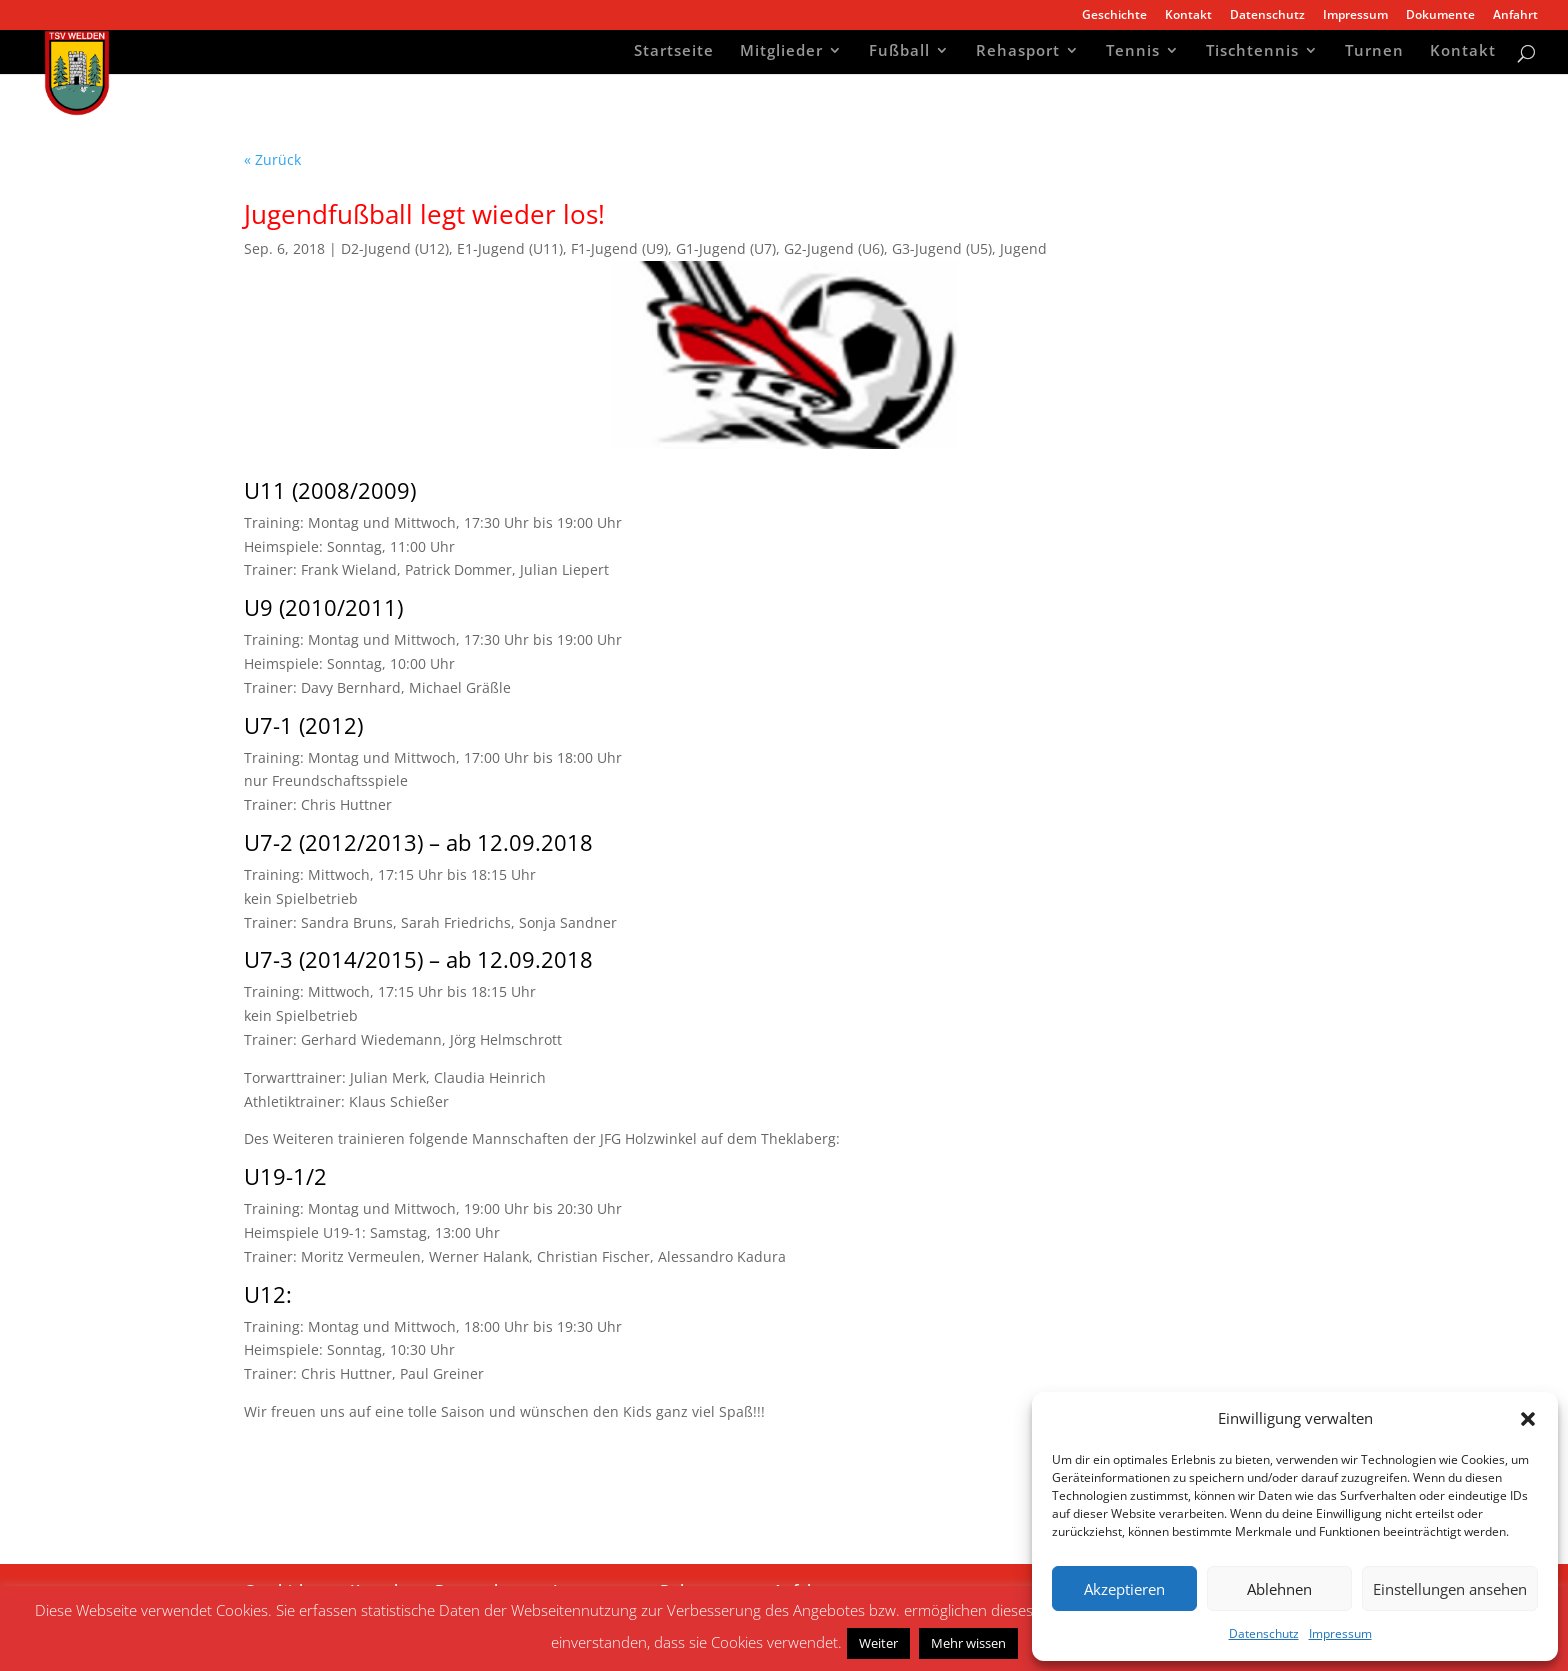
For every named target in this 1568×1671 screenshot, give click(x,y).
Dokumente (1440, 16)
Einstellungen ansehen (1450, 1589)
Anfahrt (1515, 16)
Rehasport (1018, 52)
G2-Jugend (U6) (834, 248)
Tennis (1133, 52)
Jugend (1023, 248)
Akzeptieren (1124, 1589)
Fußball (899, 52)
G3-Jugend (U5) (942, 248)
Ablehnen (1279, 1589)
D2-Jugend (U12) (395, 248)
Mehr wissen (968, 1643)
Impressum (1340, 1633)
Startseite (674, 52)
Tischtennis (1252, 52)
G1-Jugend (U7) (726, 248)
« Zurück (272, 159)
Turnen (1374, 52)
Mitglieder (781, 52)
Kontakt (1188, 16)
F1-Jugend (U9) (619, 248)
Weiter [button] (878, 1643)
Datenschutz (1264, 1633)
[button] (1528, 1419)
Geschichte (1114, 16)
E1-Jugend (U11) (510, 248)
